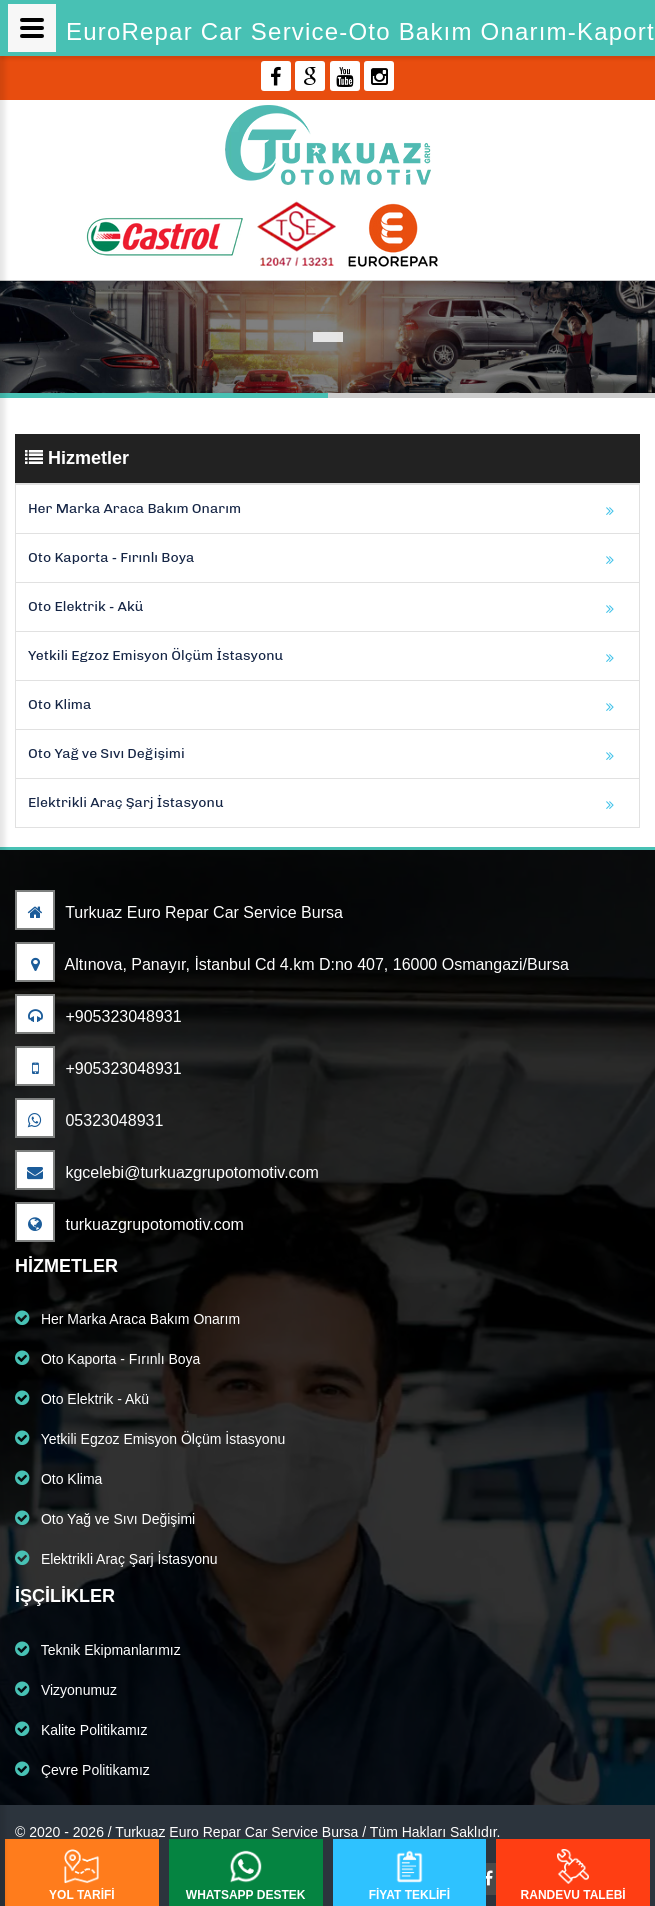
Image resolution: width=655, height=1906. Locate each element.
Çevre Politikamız (82, 1769)
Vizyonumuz (66, 1689)
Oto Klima (59, 704)
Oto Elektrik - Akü (85, 606)
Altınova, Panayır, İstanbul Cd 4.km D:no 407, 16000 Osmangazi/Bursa (292, 964)
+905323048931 (98, 1016)
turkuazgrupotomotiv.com (129, 1224)
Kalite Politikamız (81, 1729)
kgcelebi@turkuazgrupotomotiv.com (167, 1172)
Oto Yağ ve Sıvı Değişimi (106, 753)
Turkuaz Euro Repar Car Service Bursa (179, 912)
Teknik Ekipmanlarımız (98, 1649)
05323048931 (89, 1120)
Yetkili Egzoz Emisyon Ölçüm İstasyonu (155, 655)
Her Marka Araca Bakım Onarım (134, 508)
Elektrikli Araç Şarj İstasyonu (126, 802)
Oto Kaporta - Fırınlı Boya (111, 557)
